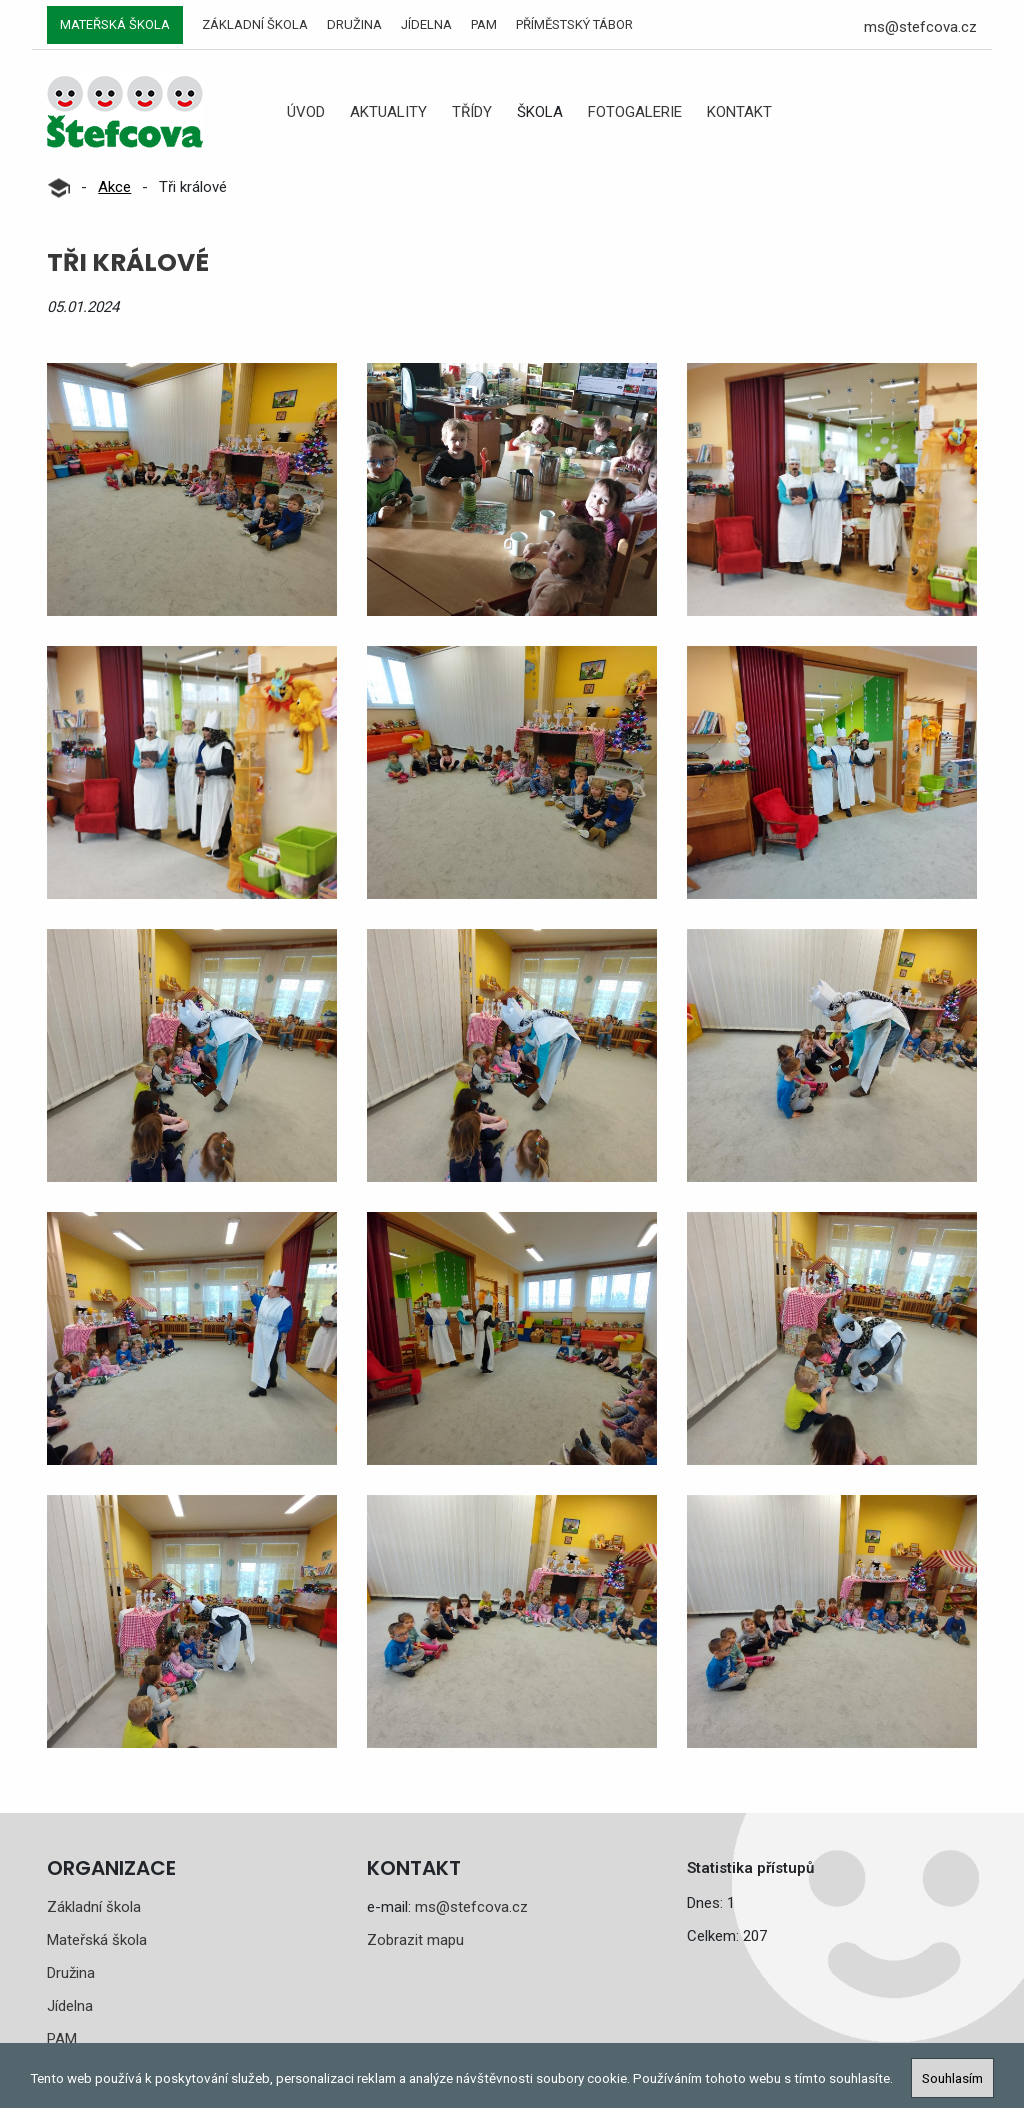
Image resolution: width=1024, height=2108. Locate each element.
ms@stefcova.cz (920, 27)
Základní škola (255, 24)
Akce (114, 187)
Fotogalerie (635, 112)
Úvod (306, 112)
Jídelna (426, 24)
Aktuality (388, 112)
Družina (354, 24)
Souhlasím (952, 2078)
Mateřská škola (115, 24)
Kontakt (739, 112)
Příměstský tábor (574, 24)
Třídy (472, 112)
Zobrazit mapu (415, 1940)
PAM (484, 24)
